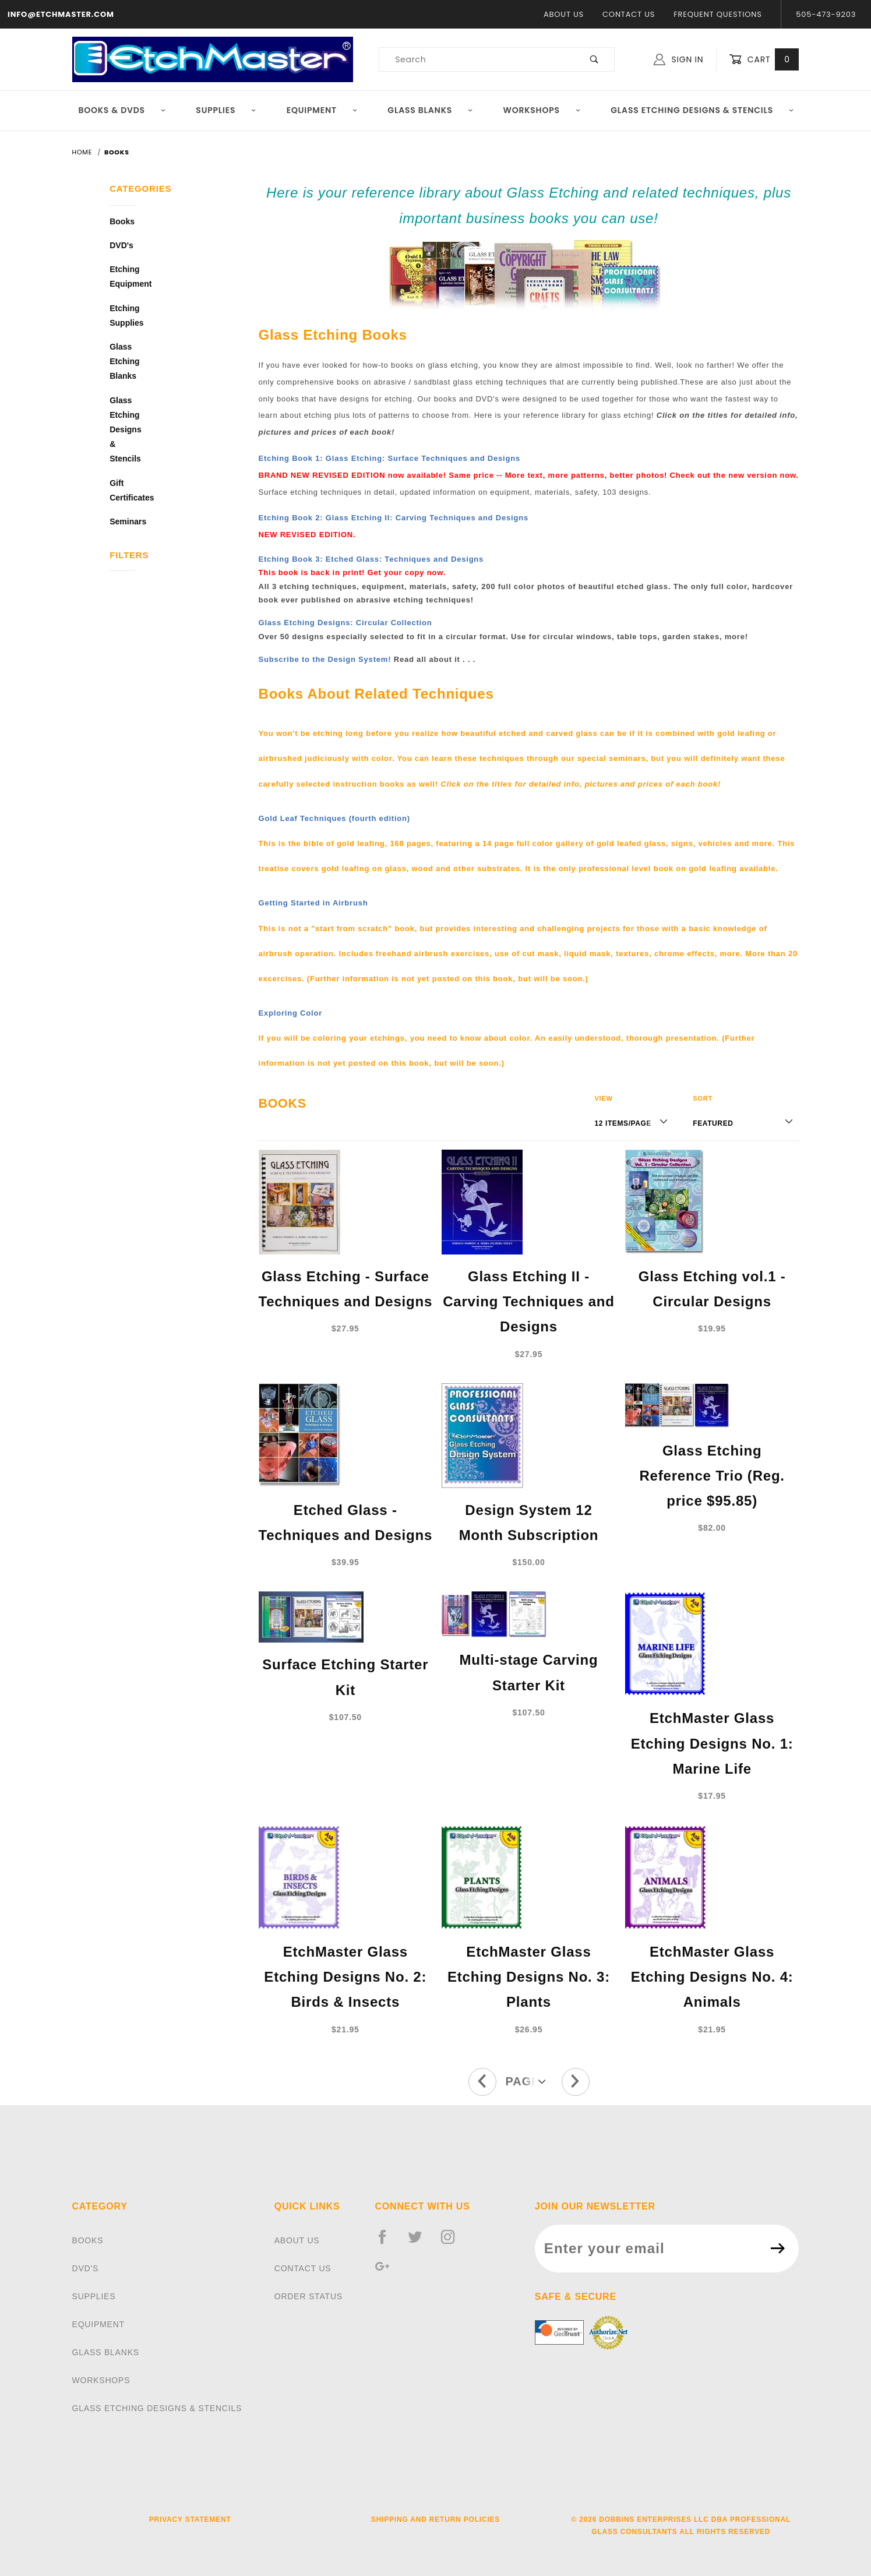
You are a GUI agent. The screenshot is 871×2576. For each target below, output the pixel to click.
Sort (703, 1098)
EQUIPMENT (98, 2324)
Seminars (122, 521)
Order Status (308, 2296)
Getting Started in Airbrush (313, 902)
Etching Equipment (122, 276)
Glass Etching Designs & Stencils (702, 110)
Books (122, 221)
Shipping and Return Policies (435, 2519)
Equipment (322, 110)
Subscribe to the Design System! (325, 659)
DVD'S (85, 2268)
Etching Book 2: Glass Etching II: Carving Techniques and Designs (393, 517)
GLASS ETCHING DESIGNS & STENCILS (157, 2408)
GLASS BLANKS (105, 2352)
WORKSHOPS (101, 2380)
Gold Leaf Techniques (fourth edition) (334, 818)
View (603, 1098)
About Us (564, 14)
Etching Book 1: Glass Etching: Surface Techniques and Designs (389, 458)
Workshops (542, 110)
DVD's (121, 245)
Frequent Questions (717, 14)
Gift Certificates (122, 490)
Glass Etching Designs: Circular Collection (345, 622)
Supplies (226, 110)
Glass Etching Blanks (122, 361)
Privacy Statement (190, 2519)
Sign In (678, 59)
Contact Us (628, 14)
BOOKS (88, 2240)
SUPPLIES (94, 2296)
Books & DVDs (122, 110)
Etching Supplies (122, 315)
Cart (764, 59)
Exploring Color (291, 1013)
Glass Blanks (430, 110)
